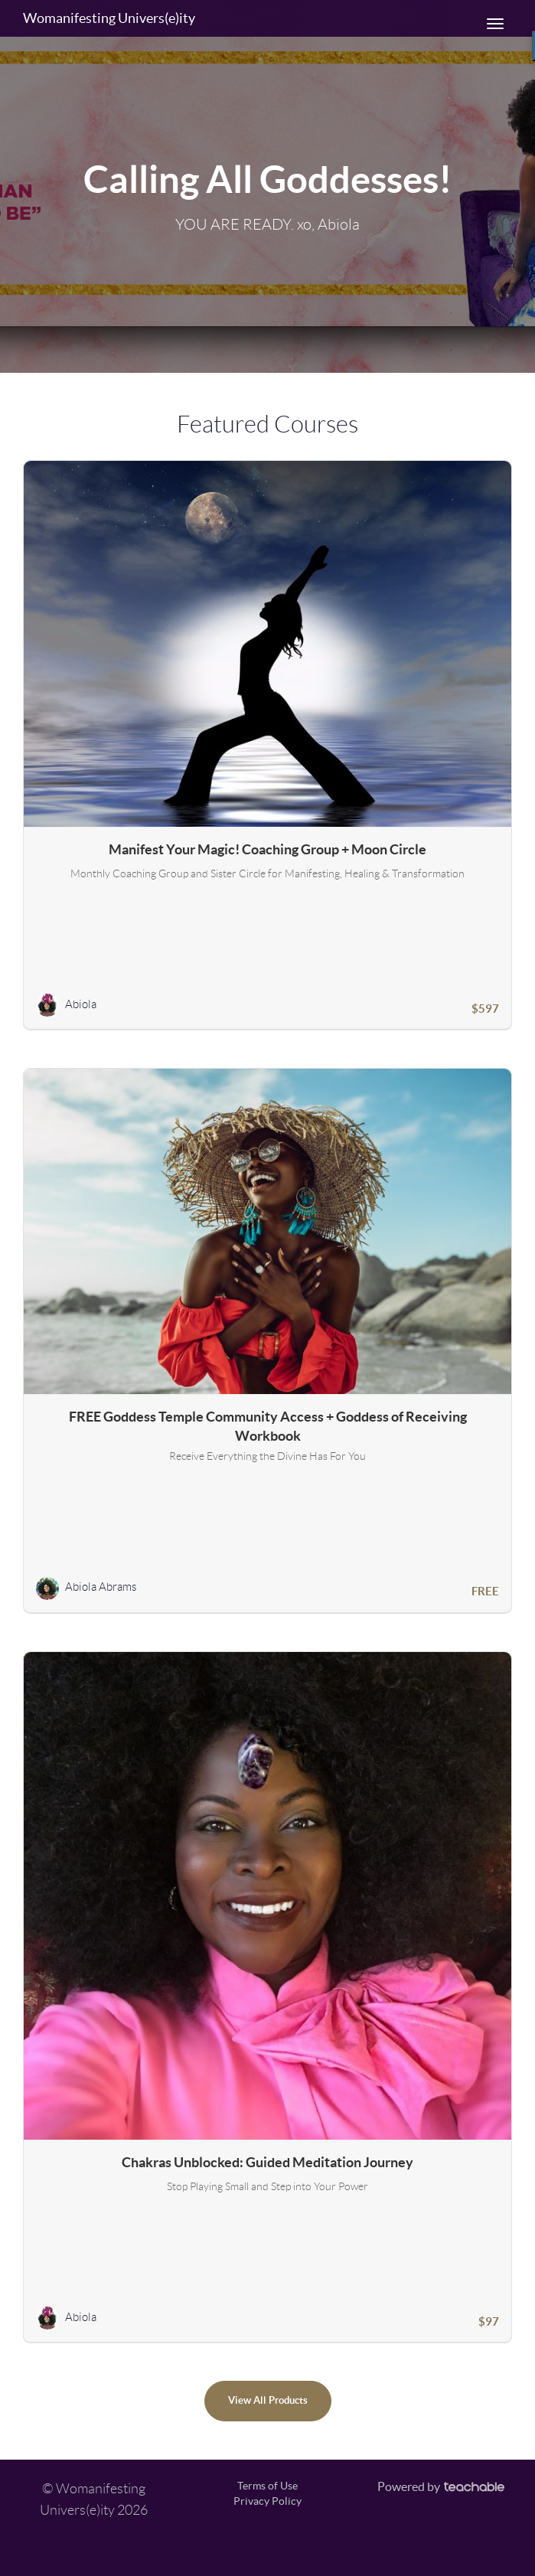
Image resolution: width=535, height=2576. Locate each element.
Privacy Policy (267, 2501)
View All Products (268, 2400)
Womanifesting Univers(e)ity (109, 18)
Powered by (440, 2486)
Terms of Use (267, 2486)
